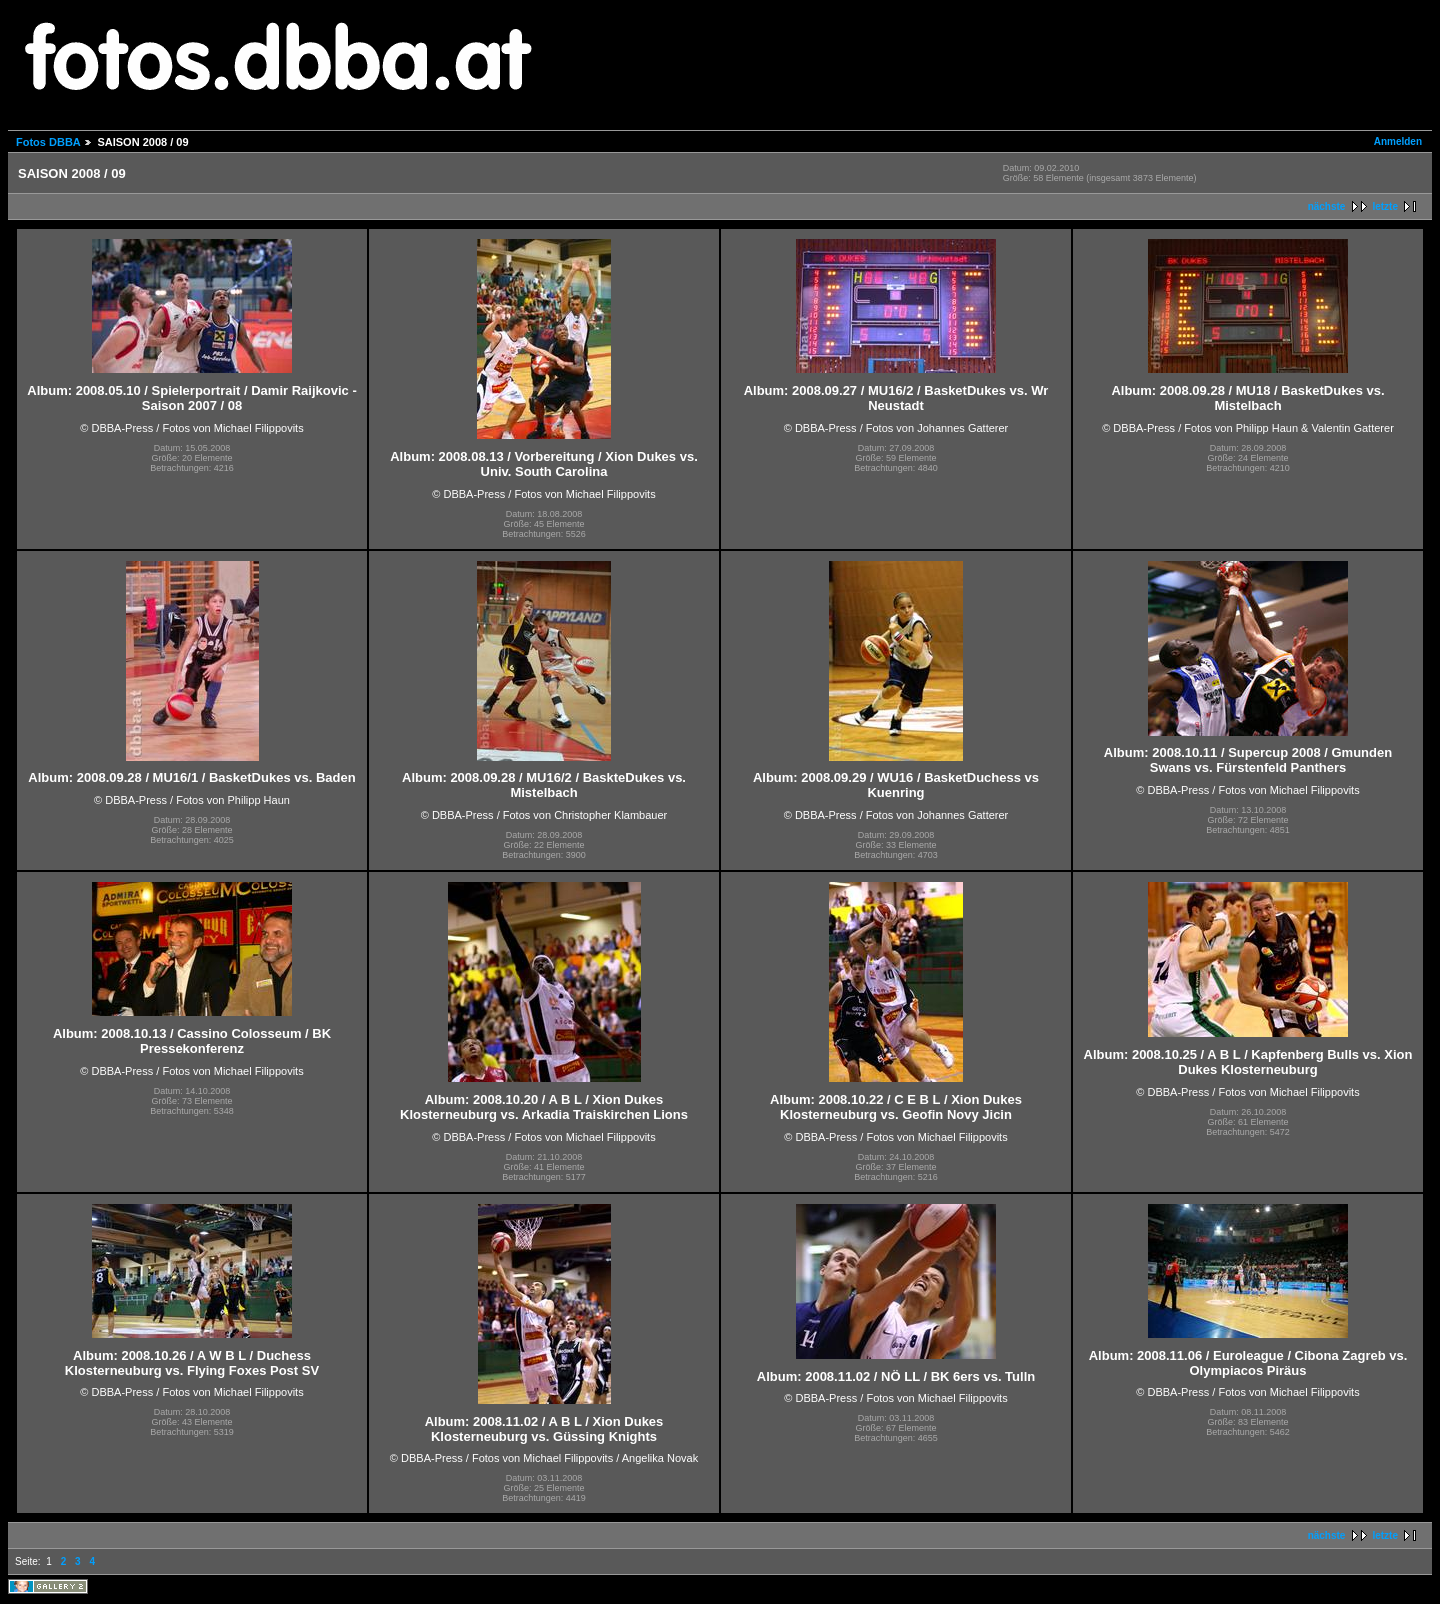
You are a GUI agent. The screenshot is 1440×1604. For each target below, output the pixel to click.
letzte (1385, 206)
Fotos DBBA (48, 142)
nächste (1327, 206)
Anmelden (1398, 141)
